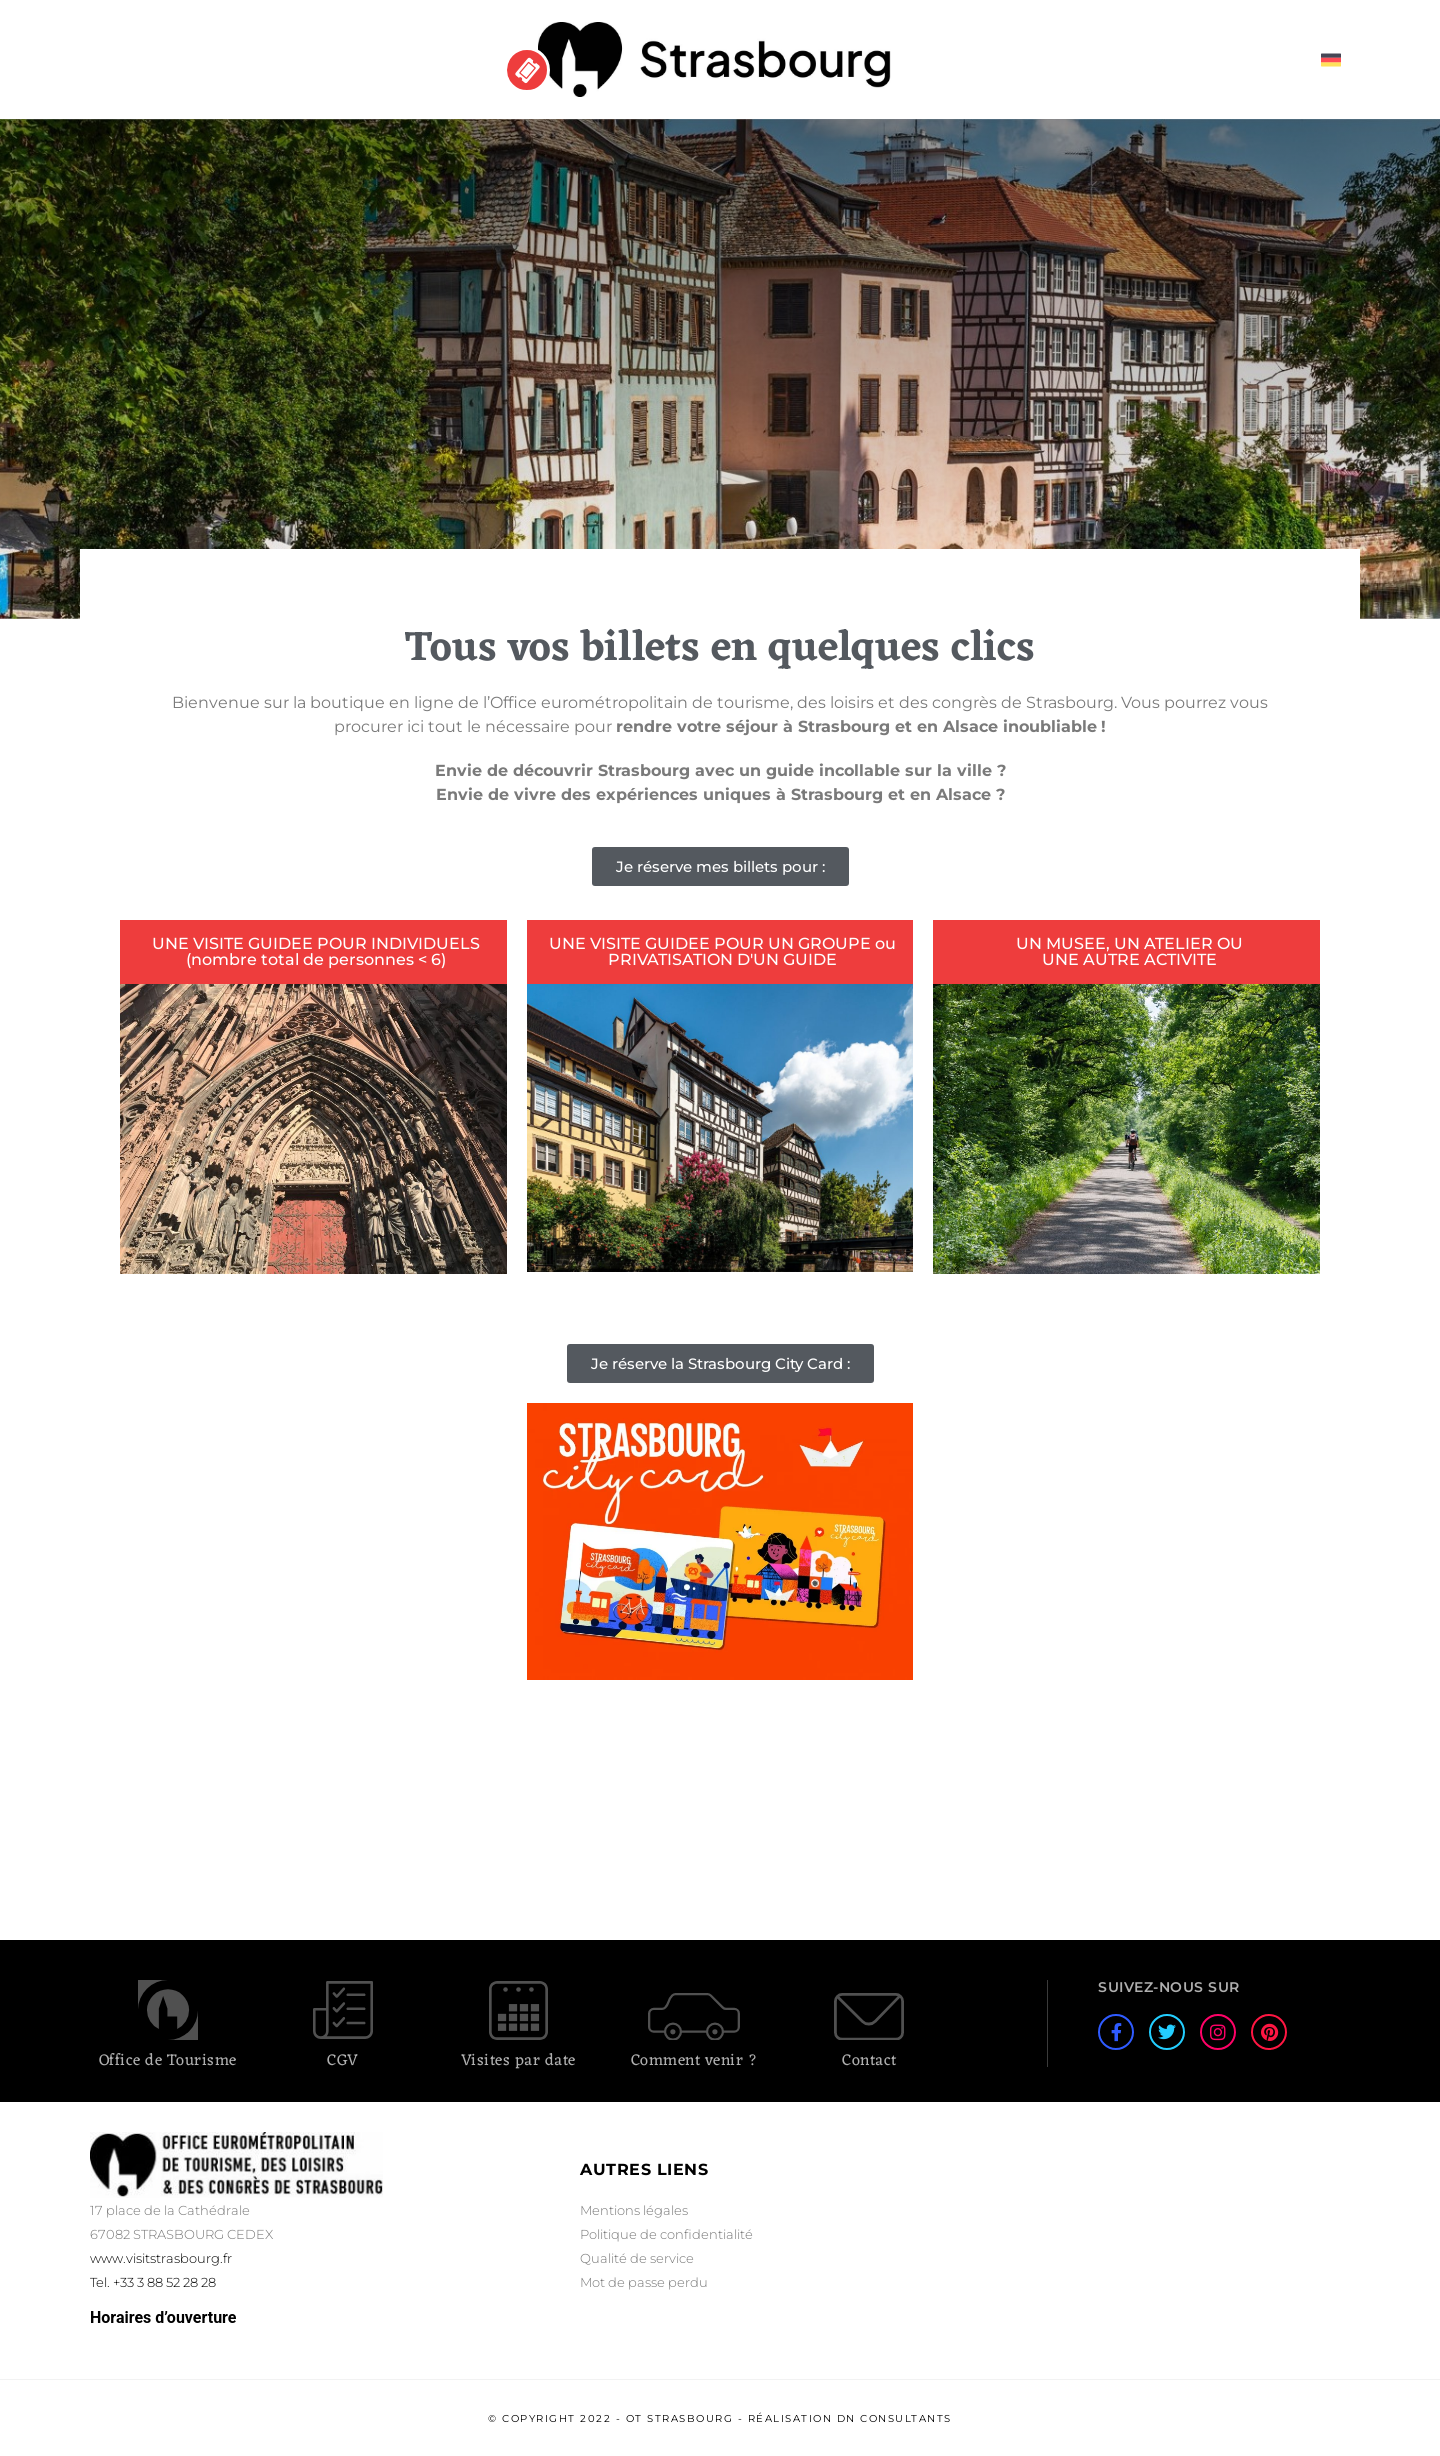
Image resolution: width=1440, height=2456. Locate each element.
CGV (343, 2061)
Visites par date (518, 2061)
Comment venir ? (694, 2061)
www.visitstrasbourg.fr (161, 2258)
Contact (869, 2061)
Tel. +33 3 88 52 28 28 (153, 2282)
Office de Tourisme (168, 2061)
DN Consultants (894, 2418)
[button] (720, 866)
